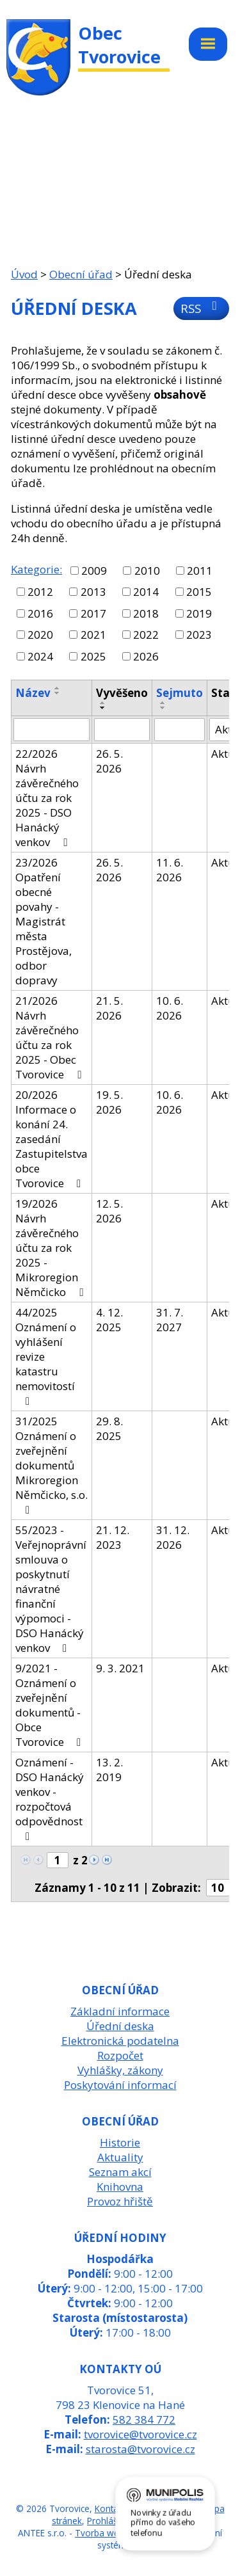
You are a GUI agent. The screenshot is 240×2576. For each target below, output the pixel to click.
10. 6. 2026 (169, 1008)
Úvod (24, 274)
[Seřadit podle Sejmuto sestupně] (163, 707)
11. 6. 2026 (169, 869)
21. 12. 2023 (112, 1537)
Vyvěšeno (122, 692)
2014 (146, 591)
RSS (201, 308)
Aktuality (120, 2157)
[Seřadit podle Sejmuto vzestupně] (163, 702)
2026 (146, 656)
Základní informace (120, 2011)
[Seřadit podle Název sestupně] (58, 693)
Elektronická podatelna (120, 2040)
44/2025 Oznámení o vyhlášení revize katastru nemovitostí (45, 1356)
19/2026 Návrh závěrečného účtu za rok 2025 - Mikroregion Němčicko (51, 1247)
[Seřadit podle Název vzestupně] (58, 688)
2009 (94, 570)
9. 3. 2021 (120, 1668)
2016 (40, 613)
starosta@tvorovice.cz (140, 2449)
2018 (146, 613)
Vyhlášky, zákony (120, 2070)
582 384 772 (144, 2419)
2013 (93, 591)
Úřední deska (120, 2026)
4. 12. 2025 (109, 1319)
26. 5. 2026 (109, 761)
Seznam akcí (120, 2171)
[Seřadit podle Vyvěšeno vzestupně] (103, 702)
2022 (146, 634)
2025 (93, 656)
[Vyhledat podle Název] (51, 729)
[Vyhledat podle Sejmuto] (179, 729)
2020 (40, 634)
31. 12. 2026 (172, 1537)
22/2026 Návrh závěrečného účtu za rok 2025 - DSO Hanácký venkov (47, 797)
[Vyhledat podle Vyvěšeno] (122, 729)
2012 (40, 591)
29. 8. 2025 (109, 1428)
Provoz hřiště (120, 2201)
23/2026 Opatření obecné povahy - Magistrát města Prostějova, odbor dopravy (43, 921)
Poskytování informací (120, 2084)
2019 (199, 613)
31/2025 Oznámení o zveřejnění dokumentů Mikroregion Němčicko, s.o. (51, 1465)
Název (33, 692)
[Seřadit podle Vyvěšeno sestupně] (103, 707)
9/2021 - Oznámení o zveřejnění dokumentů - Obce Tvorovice (50, 1705)
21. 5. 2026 (109, 1008)
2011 (199, 570)
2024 (40, 656)
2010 (147, 570)
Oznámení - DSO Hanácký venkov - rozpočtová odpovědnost (49, 1798)
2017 (93, 613)
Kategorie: (36, 569)
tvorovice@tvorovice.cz (140, 2434)
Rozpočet (120, 2055)
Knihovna (120, 2186)
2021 (93, 634)
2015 (199, 591)
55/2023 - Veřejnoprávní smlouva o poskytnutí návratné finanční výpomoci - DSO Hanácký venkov (50, 1589)
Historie (120, 2142)
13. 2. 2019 (109, 1769)
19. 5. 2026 (109, 1102)
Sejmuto (179, 692)
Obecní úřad (81, 274)
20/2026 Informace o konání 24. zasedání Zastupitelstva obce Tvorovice (51, 1138)
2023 (199, 634)
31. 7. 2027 (169, 1319)
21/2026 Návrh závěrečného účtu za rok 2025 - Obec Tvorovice (50, 1037)
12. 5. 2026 (109, 1211)
